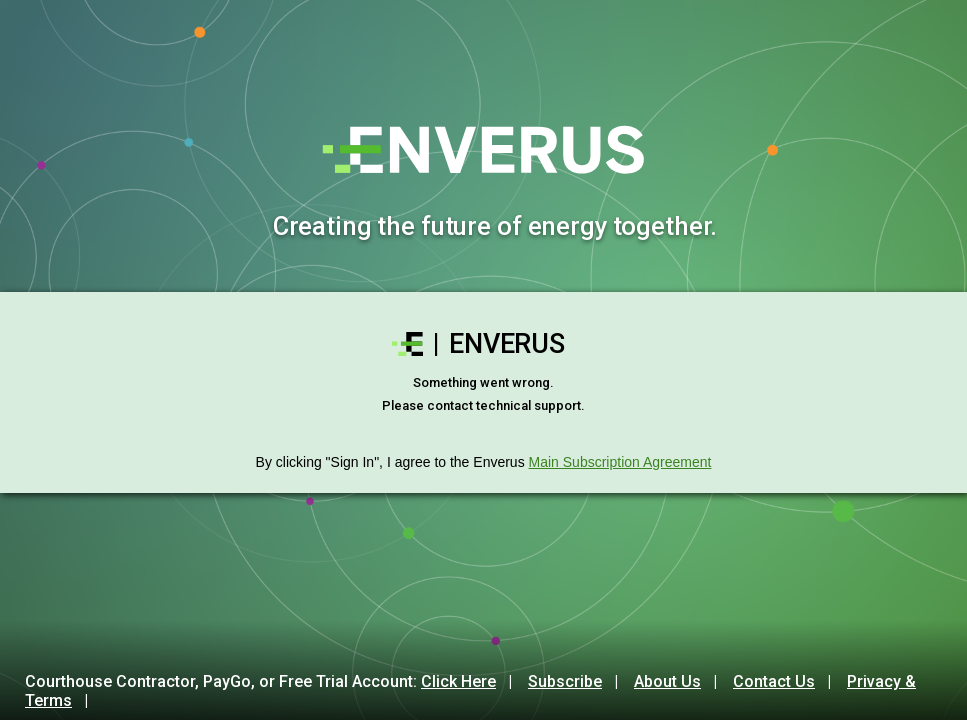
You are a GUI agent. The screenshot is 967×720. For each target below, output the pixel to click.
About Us (667, 681)
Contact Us (774, 681)
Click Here (458, 681)
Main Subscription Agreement (620, 462)
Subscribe (565, 681)
